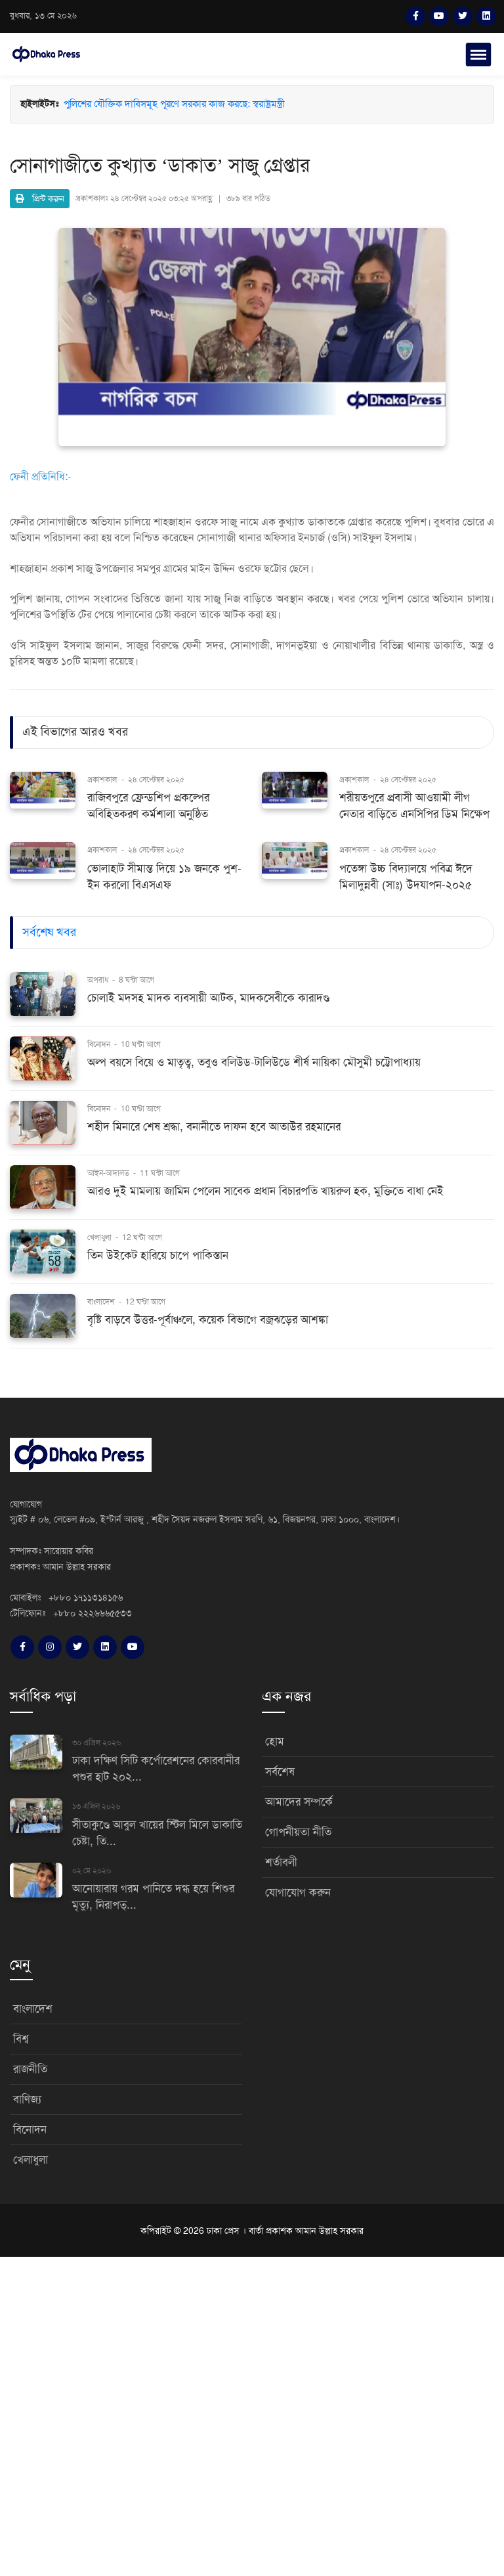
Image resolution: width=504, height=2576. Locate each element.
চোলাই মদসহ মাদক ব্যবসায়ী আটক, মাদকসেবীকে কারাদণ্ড (208, 998)
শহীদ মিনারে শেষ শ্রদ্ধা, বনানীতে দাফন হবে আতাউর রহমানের (214, 1127)
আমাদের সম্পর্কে (299, 1802)
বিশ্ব (20, 2039)
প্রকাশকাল (102, 779)
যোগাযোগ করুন (298, 1892)
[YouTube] (439, 16)
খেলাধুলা (100, 1237)
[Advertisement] (252, 2414)
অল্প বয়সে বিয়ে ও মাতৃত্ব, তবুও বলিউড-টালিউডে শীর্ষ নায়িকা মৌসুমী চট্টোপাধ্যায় (254, 1062)
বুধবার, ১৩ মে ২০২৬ (43, 16)
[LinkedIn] (486, 16)
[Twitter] (462, 16)
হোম (274, 1741)
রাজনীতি (30, 2069)
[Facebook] (415, 16)
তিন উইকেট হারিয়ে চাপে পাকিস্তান (157, 1255)
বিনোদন (99, 1044)
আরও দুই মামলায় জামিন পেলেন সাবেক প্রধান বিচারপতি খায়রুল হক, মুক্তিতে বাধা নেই (265, 1191)
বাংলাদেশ (102, 1301)
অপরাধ (98, 980)
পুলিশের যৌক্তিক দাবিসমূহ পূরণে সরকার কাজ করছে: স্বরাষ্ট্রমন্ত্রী (174, 104)
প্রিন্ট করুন (40, 198)
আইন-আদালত (109, 1173)
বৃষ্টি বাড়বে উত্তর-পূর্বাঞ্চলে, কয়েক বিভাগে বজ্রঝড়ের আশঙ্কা (207, 1320)
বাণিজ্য (27, 2099)
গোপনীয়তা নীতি (298, 1832)
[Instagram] (50, 1647)
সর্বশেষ (280, 1772)
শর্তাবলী (281, 1862)
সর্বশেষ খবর (49, 932)
